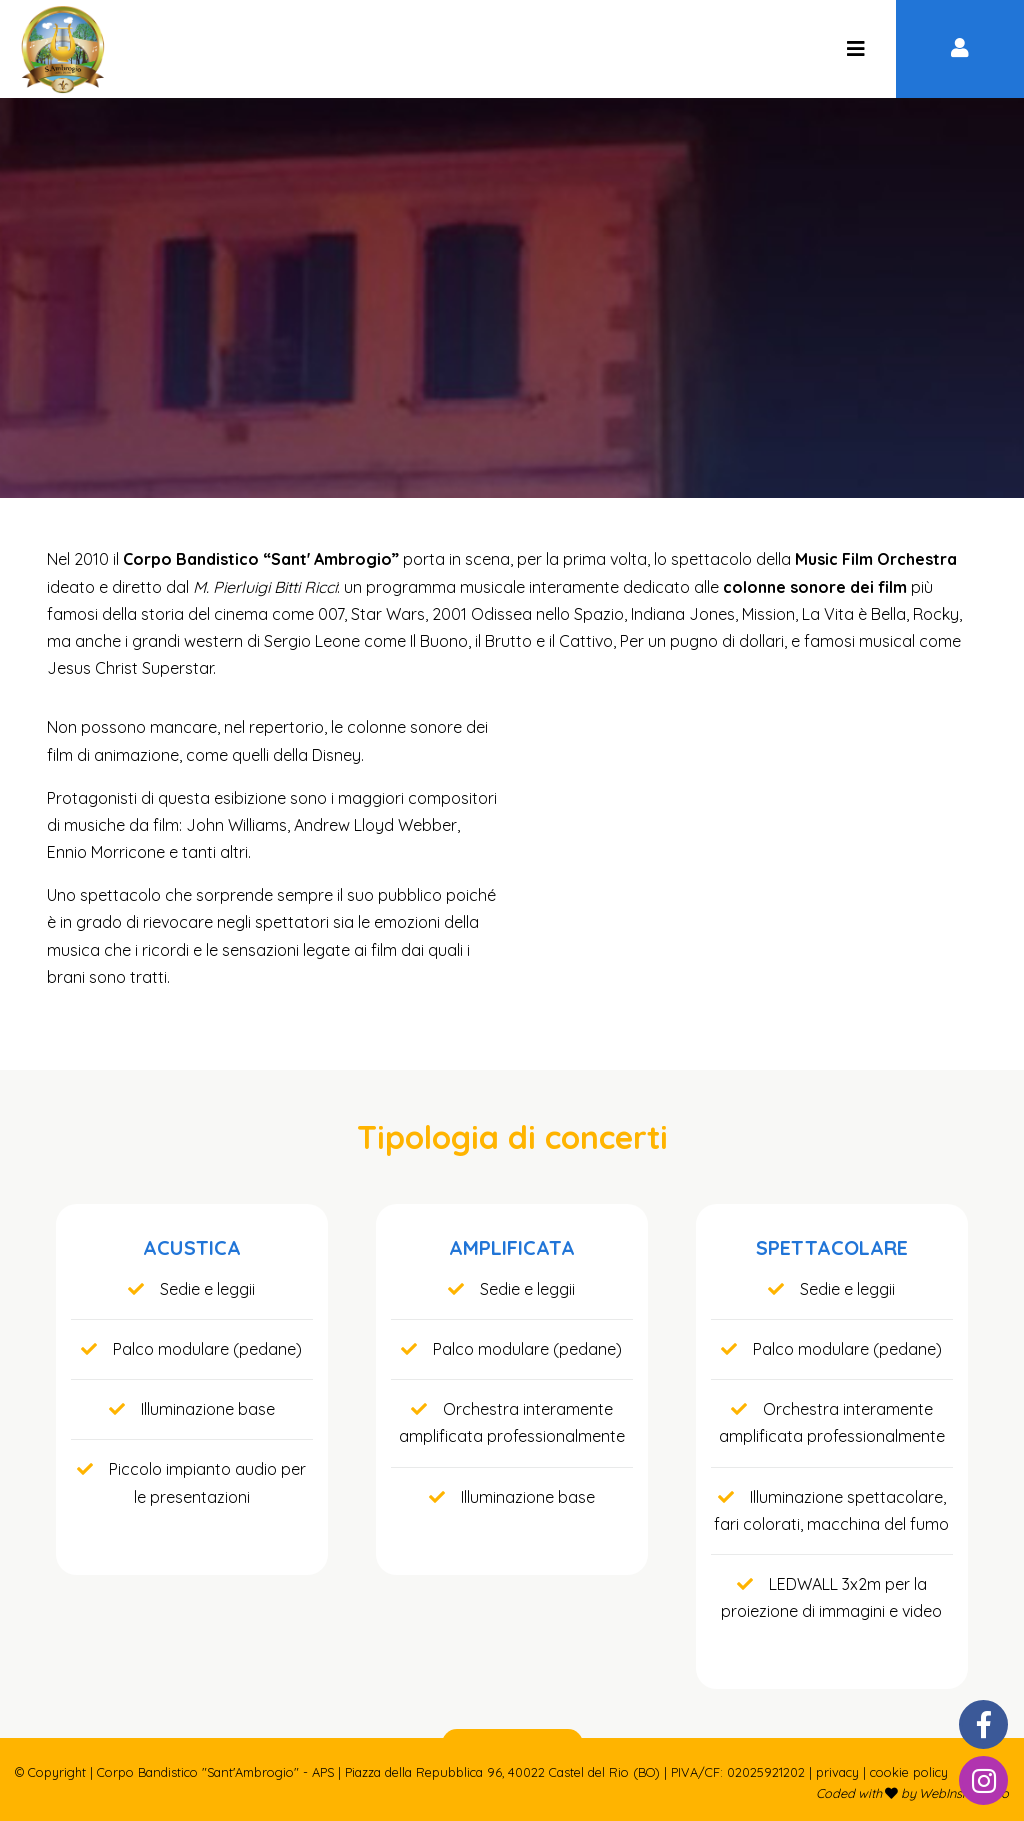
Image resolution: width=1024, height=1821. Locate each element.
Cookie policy (909, 1772)
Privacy (837, 1772)
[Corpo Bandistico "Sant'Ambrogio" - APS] (855, 49)
